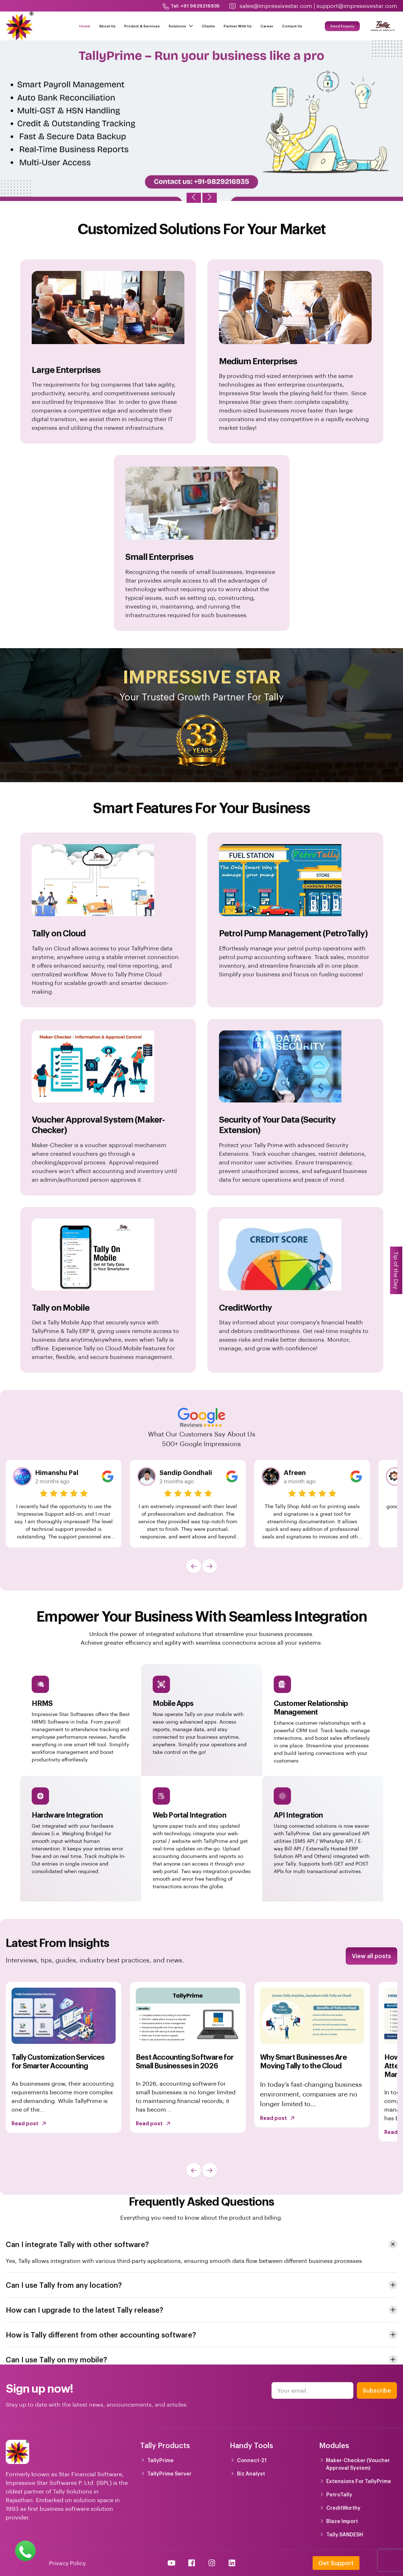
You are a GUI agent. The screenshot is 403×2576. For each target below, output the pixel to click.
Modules (334, 2445)
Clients (208, 26)
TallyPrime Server (169, 2473)
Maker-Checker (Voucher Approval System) (358, 2464)
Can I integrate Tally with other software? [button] (77, 2244)
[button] (194, 1566)
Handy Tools (251, 2445)
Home (84, 26)
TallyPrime (160, 2460)
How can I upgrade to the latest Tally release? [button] (84, 2309)
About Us (107, 26)
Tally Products (165, 2445)
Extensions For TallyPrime (358, 2481)
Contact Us (292, 26)
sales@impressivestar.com (275, 5)
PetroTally (339, 2494)
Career (266, 26)
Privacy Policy (67, 2562)
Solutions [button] (181, 26)
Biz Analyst (251, 2473)
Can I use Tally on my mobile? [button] (56, 2359)
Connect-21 (252, 2460)
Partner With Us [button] (238, 26)
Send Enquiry (342, 26)
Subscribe (377, 2390)
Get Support (336, 2562)
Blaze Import (342, 2521)
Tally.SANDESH (344, 2534)
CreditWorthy (343, 2508)
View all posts (371, 1955)
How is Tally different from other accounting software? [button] (101, 2334)
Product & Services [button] (142, 26)
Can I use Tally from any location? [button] (64, 2285)
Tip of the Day (396, 1270)
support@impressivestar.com (357, 5)
